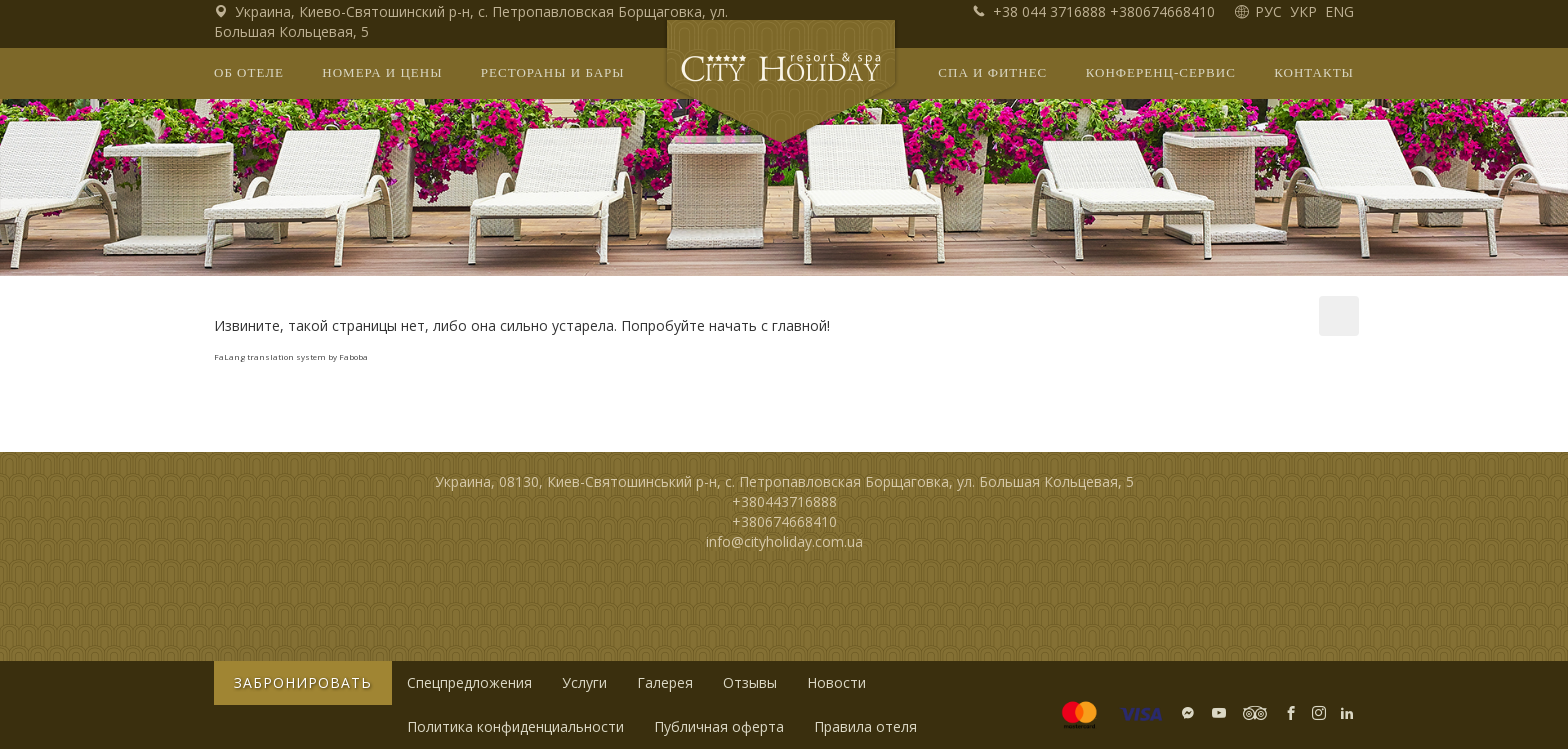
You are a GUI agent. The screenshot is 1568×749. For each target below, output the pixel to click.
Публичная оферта (719, 726)
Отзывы (750, 682)
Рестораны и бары (553, 72)
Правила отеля (865, 726)
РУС (1270, 11)
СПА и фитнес (992, 72)
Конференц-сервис (1161, 72)
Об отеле (249, 72)
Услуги (584, 682)
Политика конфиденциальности (515, 726)
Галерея (665, 682)
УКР (1305, 11)
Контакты (1314, 72)
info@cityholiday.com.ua (784, 541)
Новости (836, 682)
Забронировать (303, 682)
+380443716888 (784, 501)
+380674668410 (1162, 11)
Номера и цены (382, 72)
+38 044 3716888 (1041, 11)
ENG (1339, 11)
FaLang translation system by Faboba (291, 356)
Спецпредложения (469, 682)
